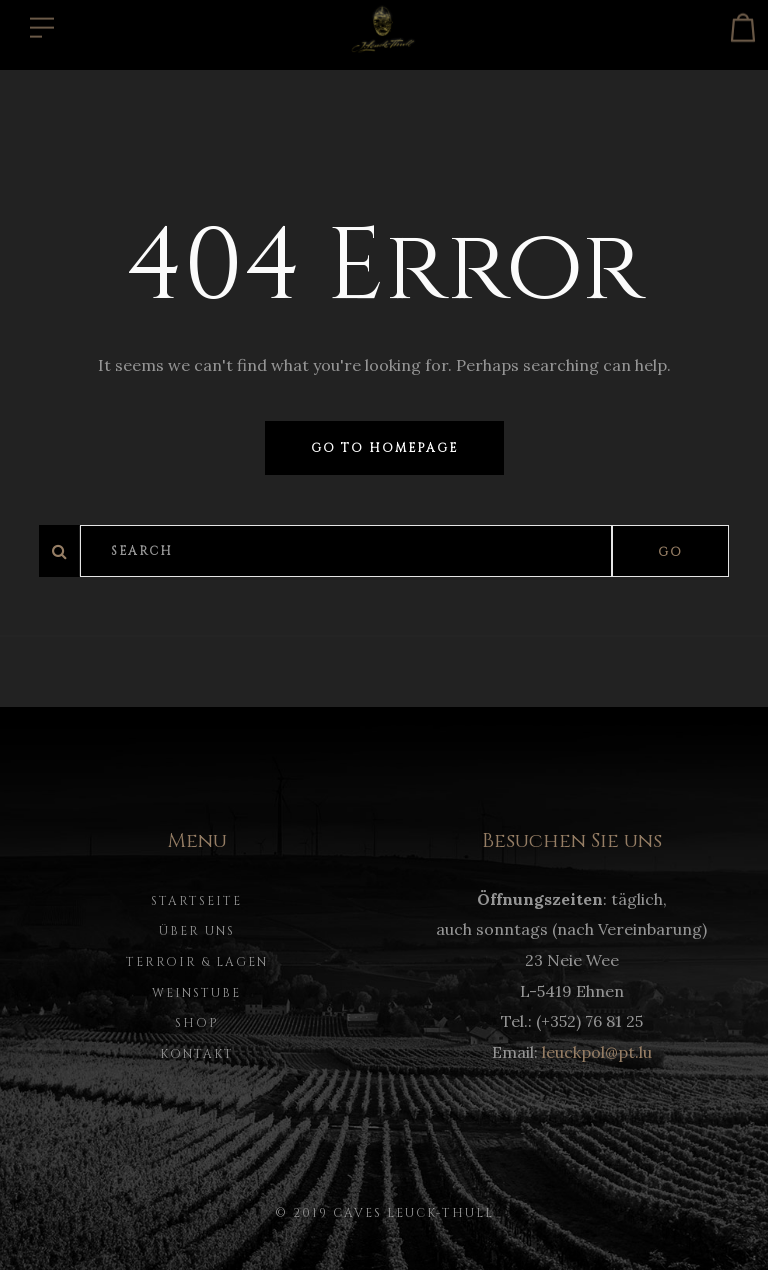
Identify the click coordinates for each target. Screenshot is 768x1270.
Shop (197, 1023)
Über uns (197, 931)
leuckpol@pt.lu (597, 1052)
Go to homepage (384, 448)
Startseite (196, 901)
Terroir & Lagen (197, 962)
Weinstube (196, 993)
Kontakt (197, 1054)
